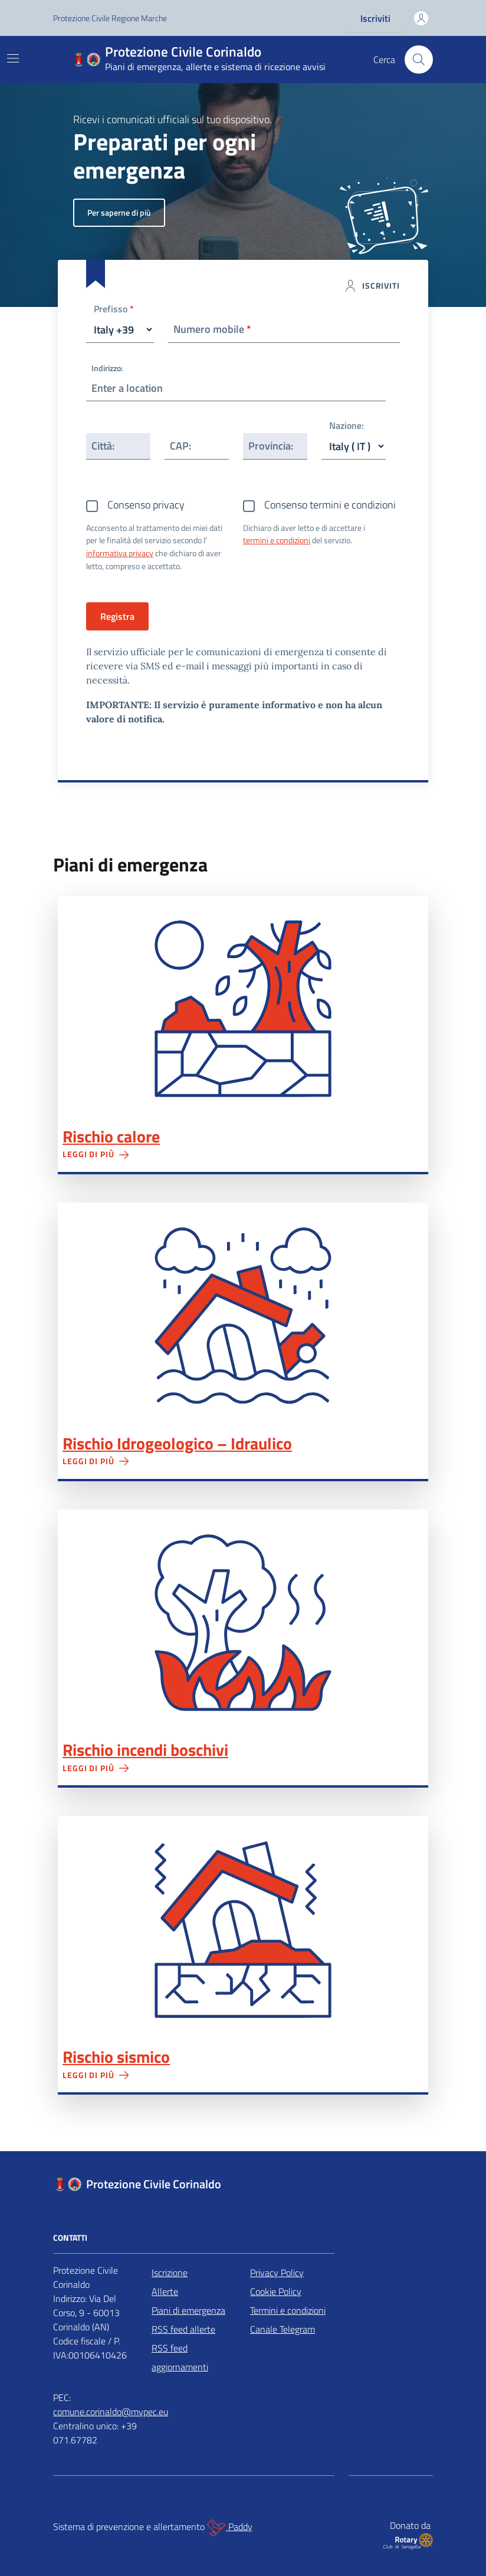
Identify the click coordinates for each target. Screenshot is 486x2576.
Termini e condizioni (288, 2310)
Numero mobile (212, 329)
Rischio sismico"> (243, 1929)
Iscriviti (375, 18)
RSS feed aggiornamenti (180, 2357)
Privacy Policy (277, 2272)
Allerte (165, 2291)
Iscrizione (170, 2272)
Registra (117, 616)
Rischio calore (111, 1136)
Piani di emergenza (188, 2310)
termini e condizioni (276, 540)
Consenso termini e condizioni (330, 505)
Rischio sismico (116, 2056)
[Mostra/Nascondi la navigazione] (13, 58)
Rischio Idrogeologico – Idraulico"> (243, 1316)
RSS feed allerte (183, 2329)
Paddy (229, 2527)
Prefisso (114, 309)
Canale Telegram (282, 2329)
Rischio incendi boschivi (145, 1750)
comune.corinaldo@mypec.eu (110, 2412)
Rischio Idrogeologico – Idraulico (177, 1443)
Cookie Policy (275, 2291)
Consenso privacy (146, 505)
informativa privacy (119, 553)
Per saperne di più (119, 212)
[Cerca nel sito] (419, 59)
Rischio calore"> (243, 1009)
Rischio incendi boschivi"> (243, 1623)
